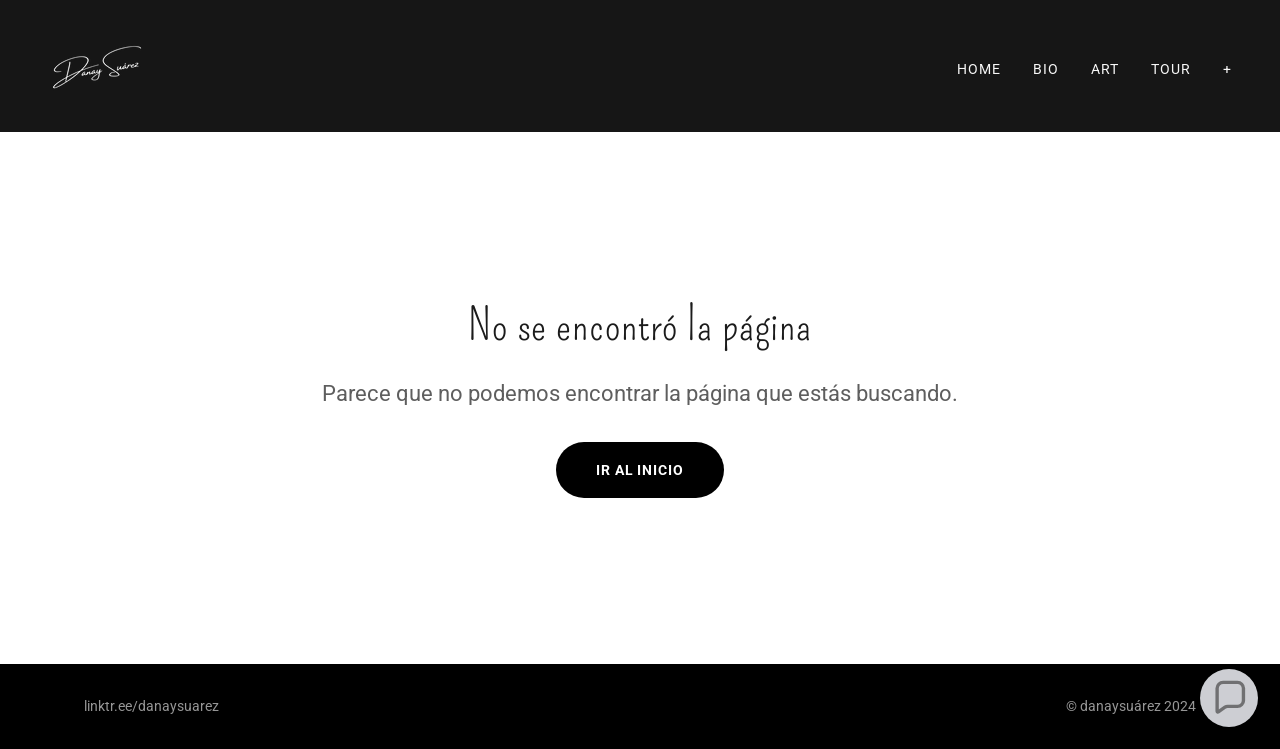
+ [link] (1227, 69)
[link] (98, 64)
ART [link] (1105, 69)
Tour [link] (1171, 69)
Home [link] (979, 69)
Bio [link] (1046, 69)
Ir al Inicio (640, 470)
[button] (1229, 698)
